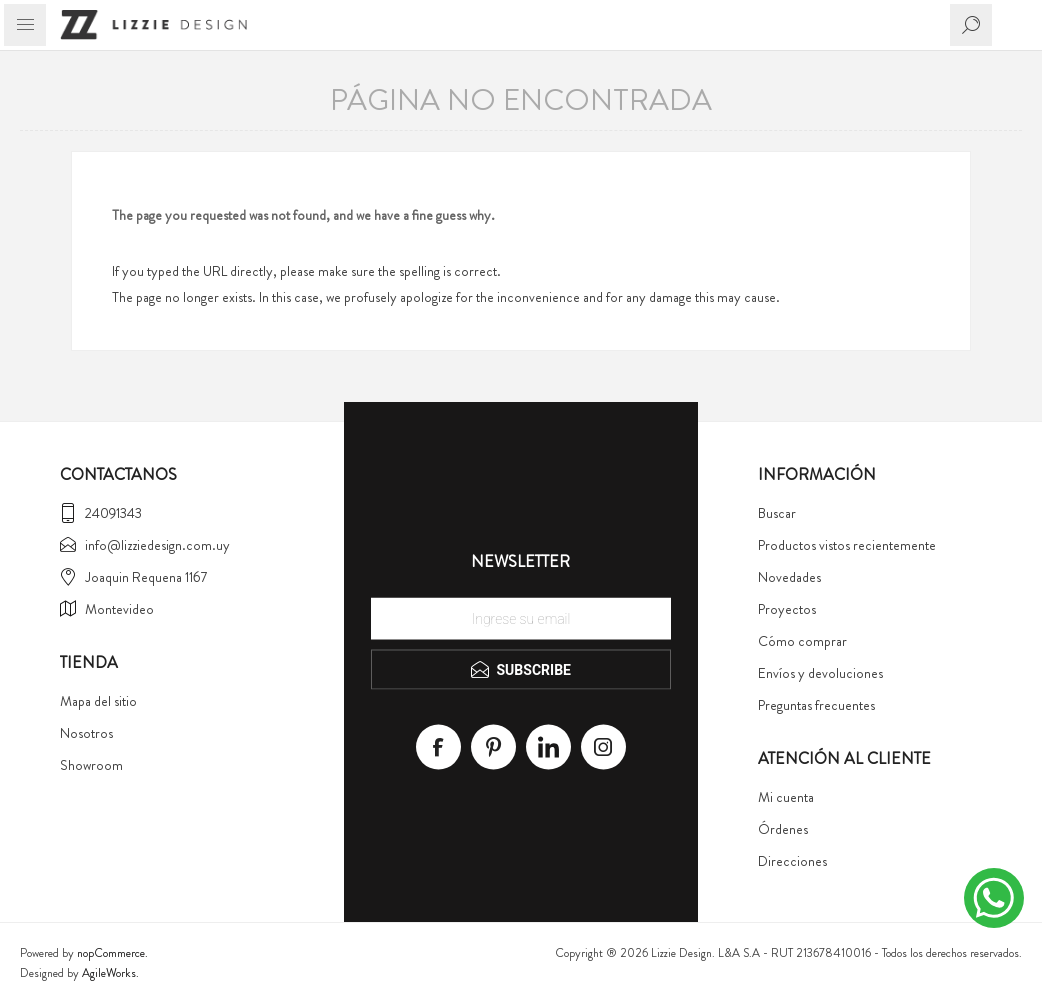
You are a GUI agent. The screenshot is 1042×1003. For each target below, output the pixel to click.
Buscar (777, 513)
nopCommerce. (112, 953)
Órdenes (783, 829)
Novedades (789, 577)
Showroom (91, 765)
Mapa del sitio (98, 701)
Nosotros (86, 733)
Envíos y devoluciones (820, 673)
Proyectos (787, 609)
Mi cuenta (786, 797)
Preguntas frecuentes (816, 705)
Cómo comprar (802, 641)
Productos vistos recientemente (847, 545)
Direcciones (792, 861)
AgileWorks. (110, 973)
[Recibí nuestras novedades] (521, 619)
